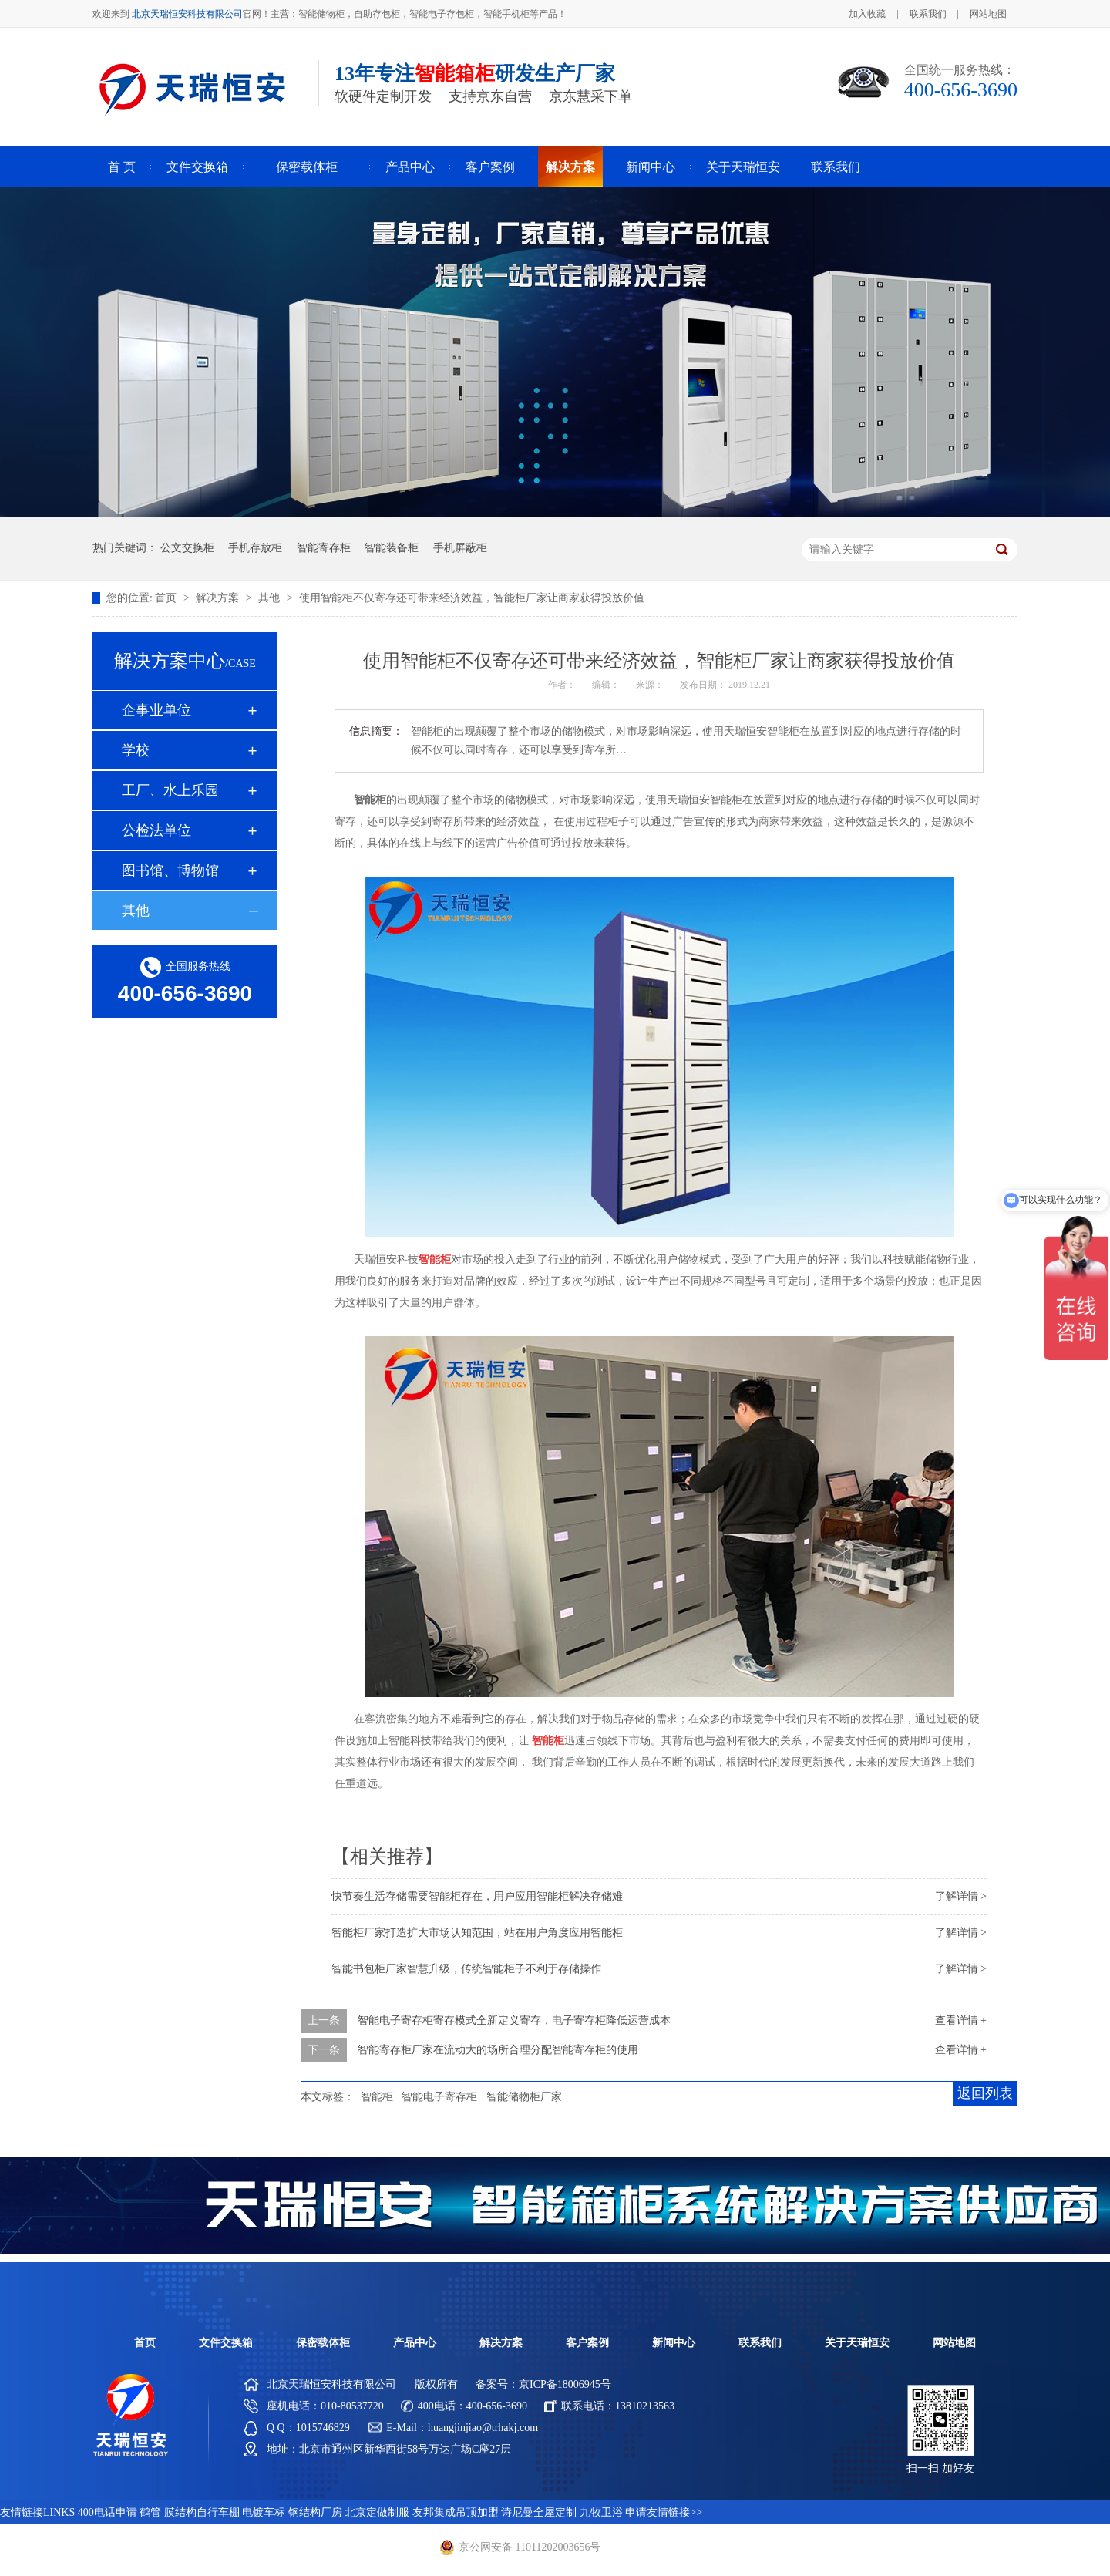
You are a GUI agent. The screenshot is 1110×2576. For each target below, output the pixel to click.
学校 (136, 750)
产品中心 (410, 166)
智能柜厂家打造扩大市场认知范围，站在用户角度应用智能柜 (477, 1932)
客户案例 (490, 166)
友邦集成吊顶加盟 (455, 2512)
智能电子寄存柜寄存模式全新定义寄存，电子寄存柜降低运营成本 (514, 2020)
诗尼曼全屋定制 (539, 2512)
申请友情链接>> (663, 2512)
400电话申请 (107, 2512)
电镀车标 (263, 2512)
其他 (270, 598)
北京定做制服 (377, 2512)
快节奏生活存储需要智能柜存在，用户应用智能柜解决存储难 (477, 1896)
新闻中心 (650, 166)
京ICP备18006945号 (565, 2384)
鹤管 (150, 2512)
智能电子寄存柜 (439, 2097)
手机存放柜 (255, 548)
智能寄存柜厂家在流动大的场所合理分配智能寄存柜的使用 (498, 2050)
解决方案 (570, 166)
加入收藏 (867, 13)
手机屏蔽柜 (460, 548)
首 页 (122, 166)
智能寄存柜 (324, 548)
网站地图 (988, 13)
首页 (167, 598)
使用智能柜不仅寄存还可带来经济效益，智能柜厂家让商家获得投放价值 (471, 598)
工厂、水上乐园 (170, 790)
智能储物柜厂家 (524, 2097)
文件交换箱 (197, 166)
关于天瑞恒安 (743, 166)
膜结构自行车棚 (202, 2512)
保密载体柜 (307, 166)
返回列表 (985, 2093)
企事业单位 (156, 710)
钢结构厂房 (315, 2512)
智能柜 (377, 2097)
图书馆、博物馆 (170, 870)
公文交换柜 (187, 548)
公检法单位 (156, 830)
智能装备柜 (392, 548)
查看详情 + (961, 2020)
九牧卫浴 (601, 2512)
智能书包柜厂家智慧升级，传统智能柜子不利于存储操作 (466, 1969)
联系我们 (928, 13)
